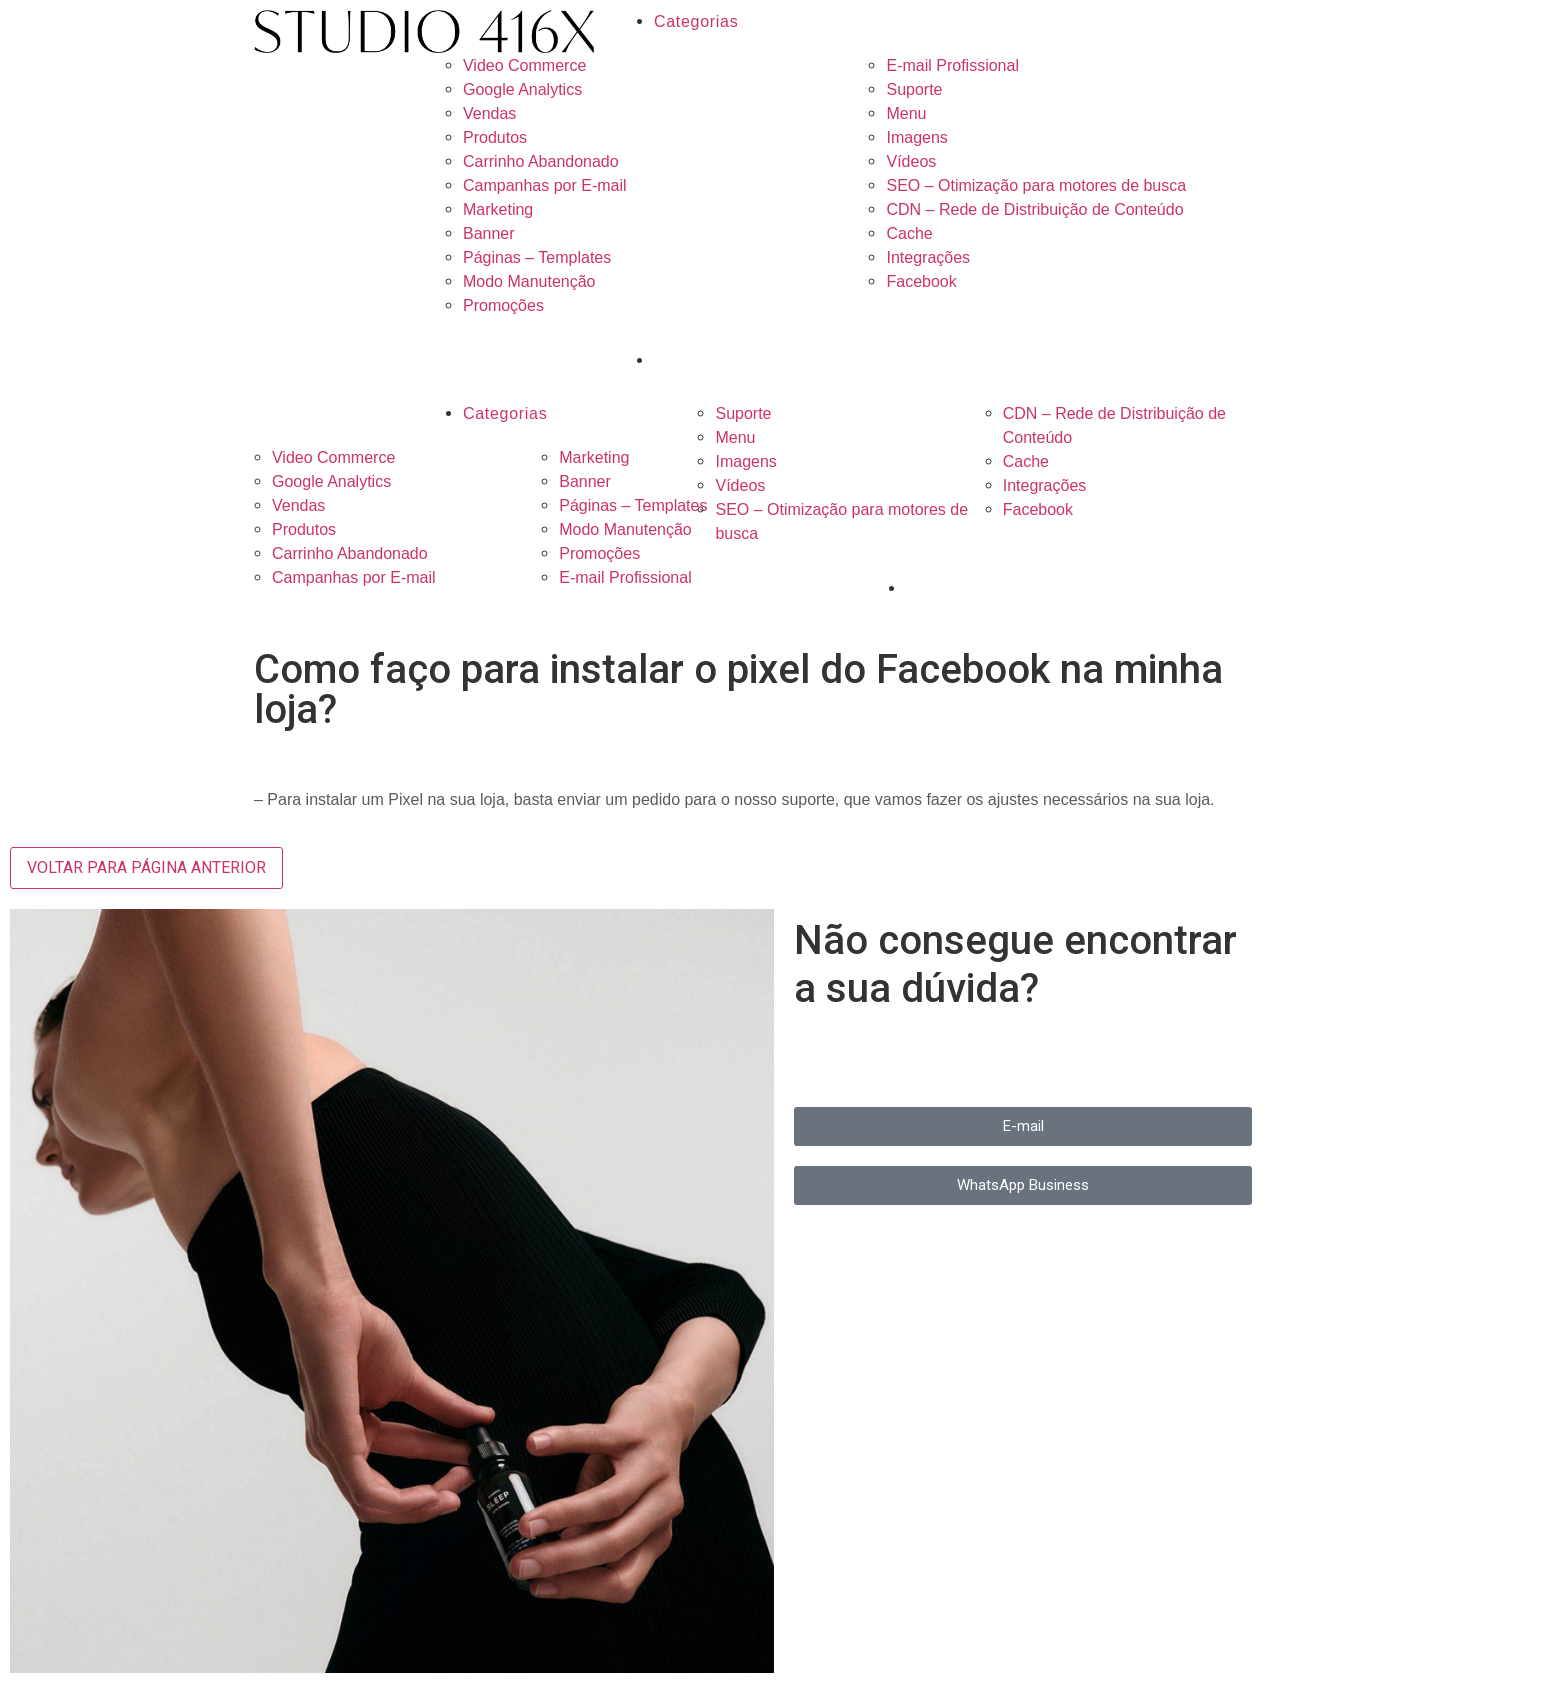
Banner (489, 233)
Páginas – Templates (537, 257)
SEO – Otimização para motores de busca (1036, 185)
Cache (909, 233)
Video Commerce (524, 65)
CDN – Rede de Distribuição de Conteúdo (1034, 209)
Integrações (928, 257)
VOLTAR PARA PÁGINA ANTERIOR (146, 867)
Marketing (498, 209)
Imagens (916, 137)
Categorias (696, 21)
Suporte (914, 89)
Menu (906, 113)
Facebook (921, 281)
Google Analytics (522, 89)
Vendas (489, 113)
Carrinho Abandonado (541, 161)
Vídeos (911, 161)
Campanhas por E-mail (545, 185)
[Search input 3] (783, 360)
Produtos (495, 137)
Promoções (503, 305)
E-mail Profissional (952, 65)
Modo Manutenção (529, 281)
